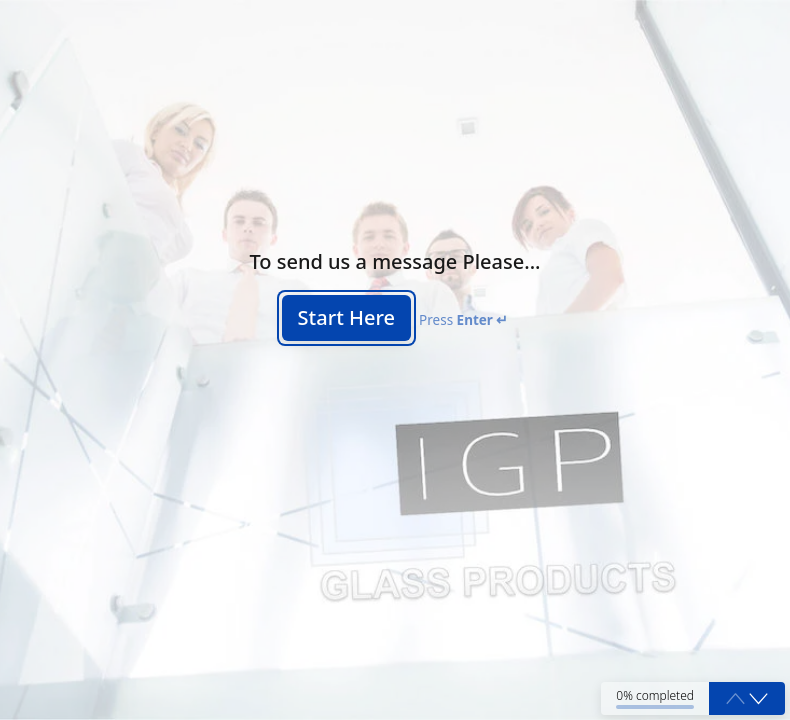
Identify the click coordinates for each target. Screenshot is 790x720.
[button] (758, 699)
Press (463, 320)
